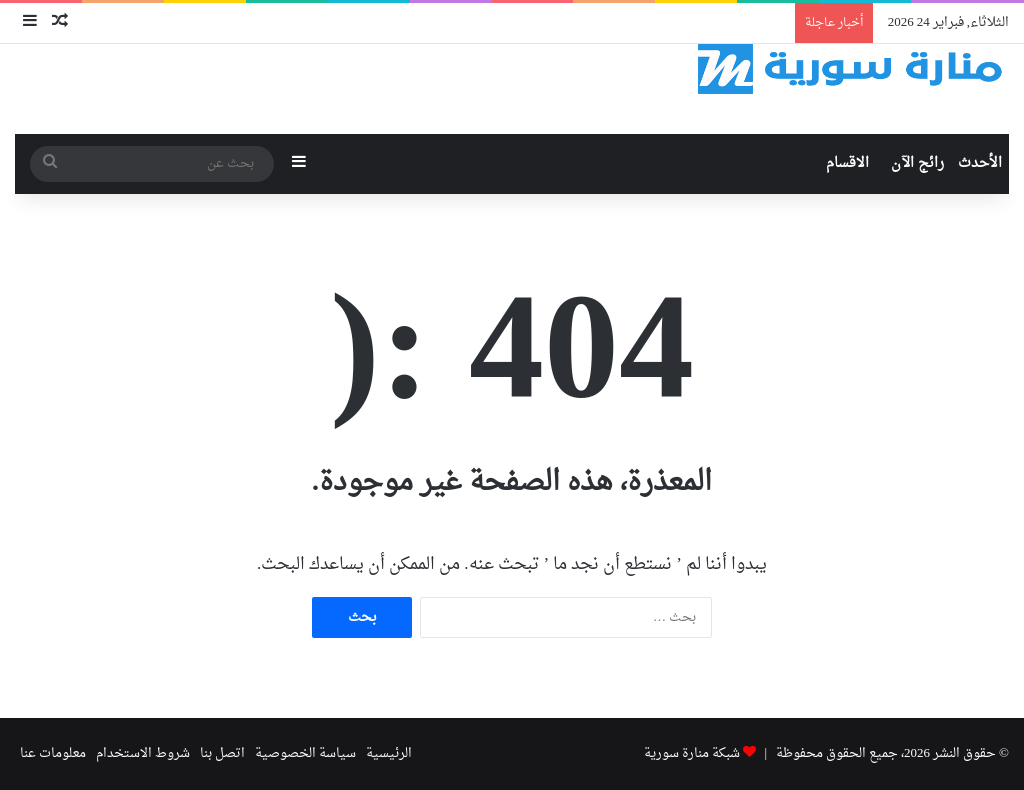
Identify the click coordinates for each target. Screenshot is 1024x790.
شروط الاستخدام (143, 753)
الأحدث (980, 163)
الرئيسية (389, 753)
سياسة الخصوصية (305, 753)
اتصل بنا (222, 753)
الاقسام (847, 163)
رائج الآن (917, 163)
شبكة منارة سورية (692, 753)
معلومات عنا (53, 753)
